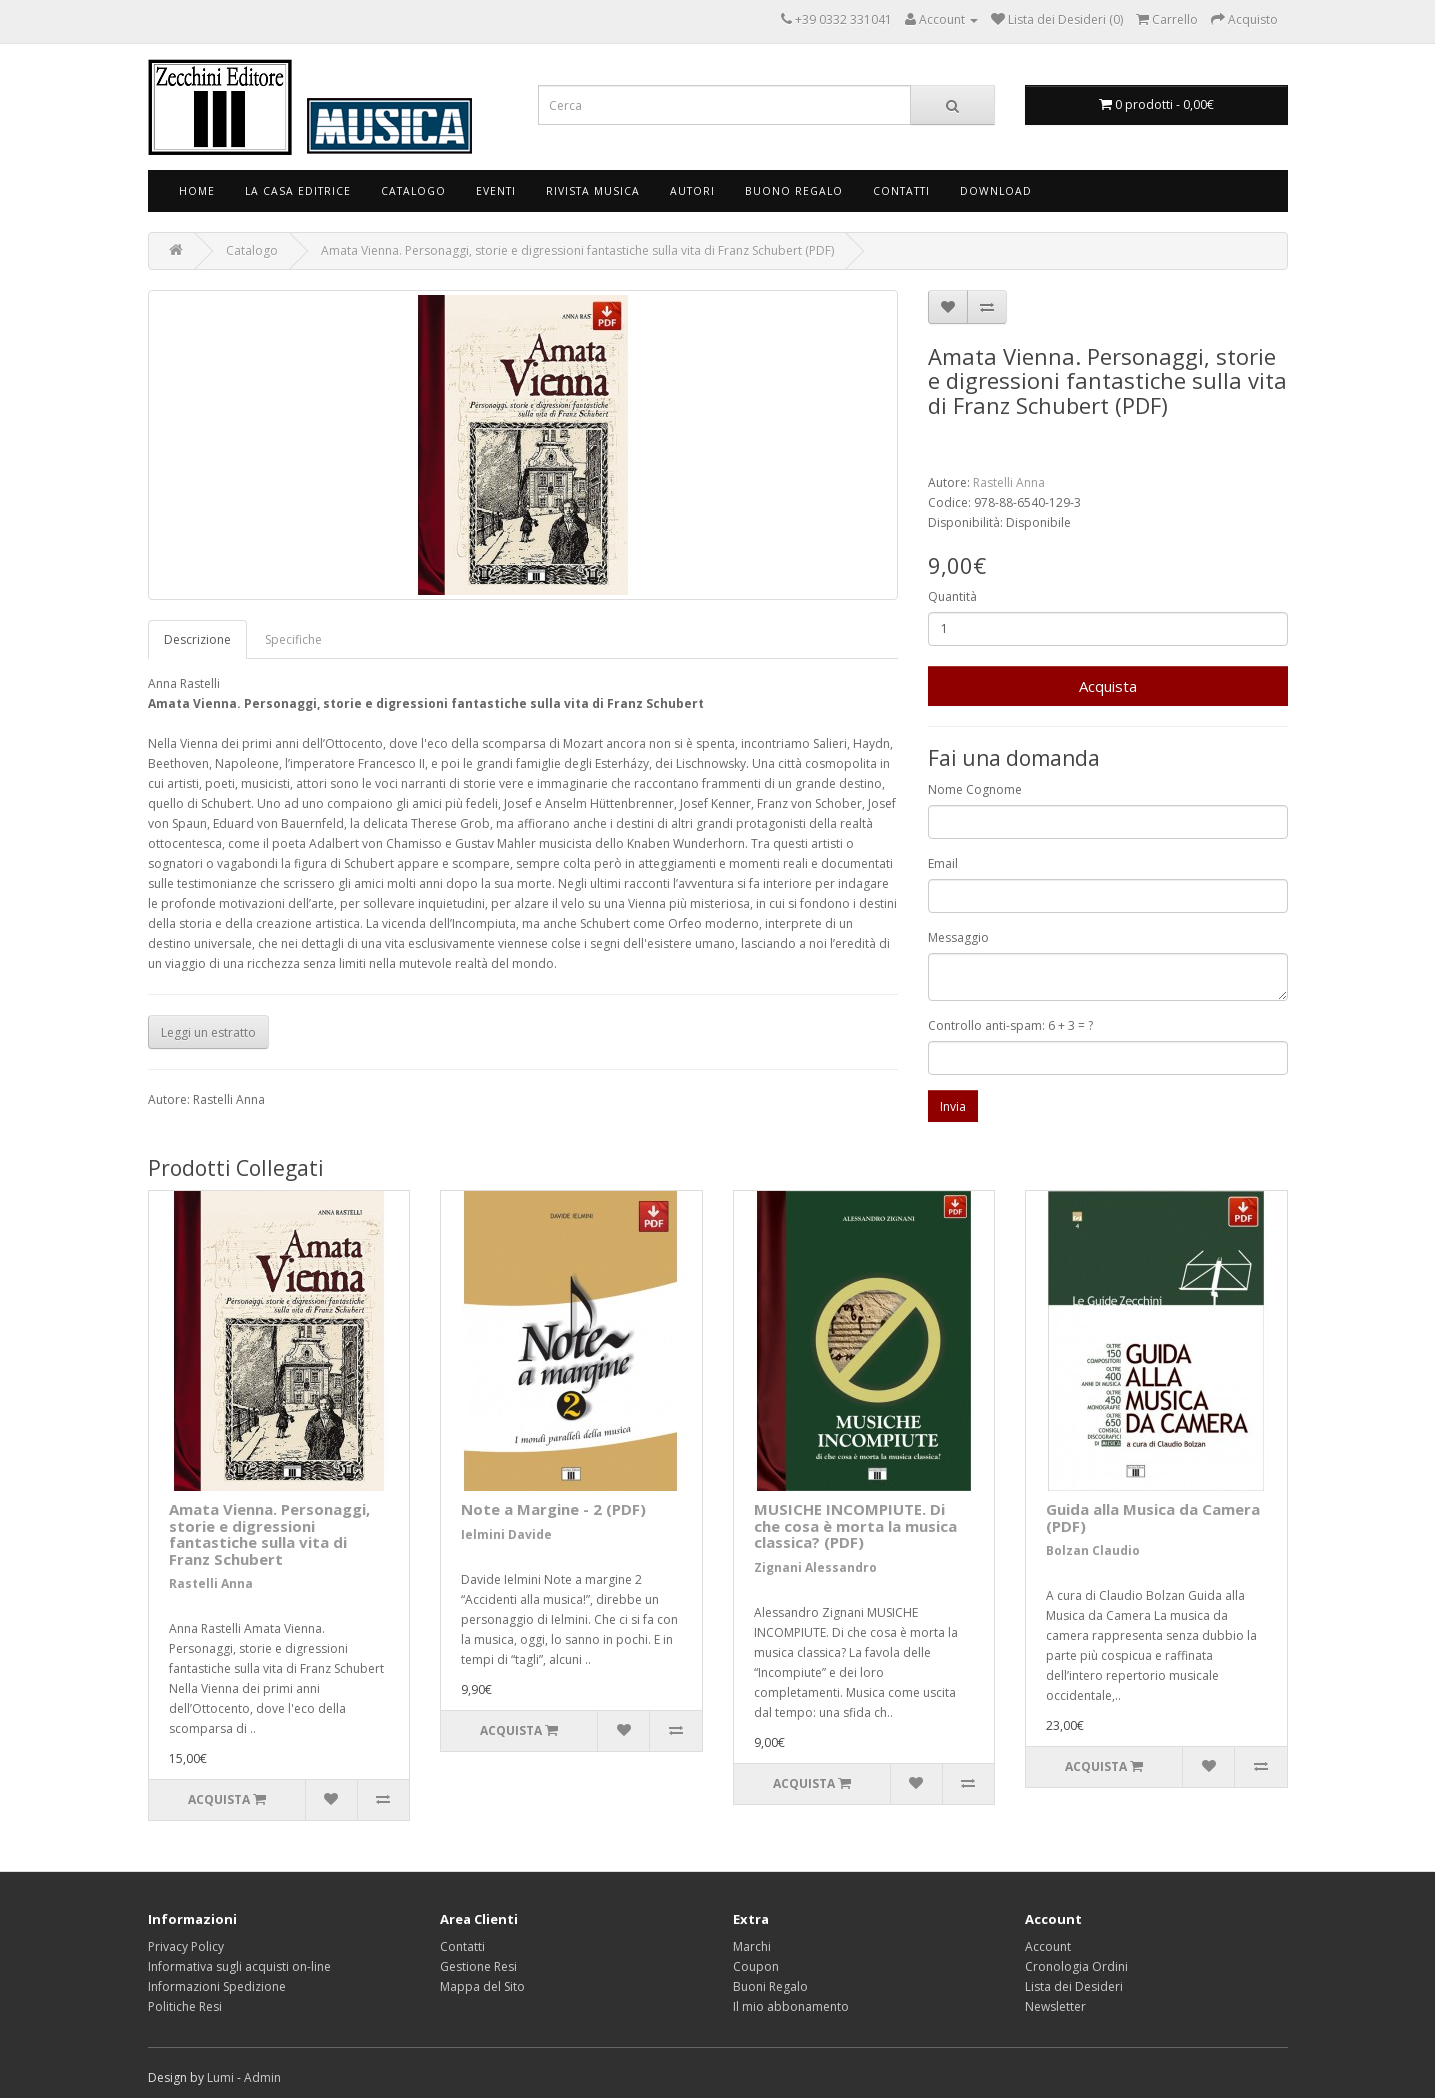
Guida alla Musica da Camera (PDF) (1153, 1517)
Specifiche (293, 639)
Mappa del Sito (482, 1986)
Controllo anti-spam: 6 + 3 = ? (1010, 1025)
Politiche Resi (185, 2006)
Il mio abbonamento (791, 2006)
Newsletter (1055, 2006)
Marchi (752, 1946)
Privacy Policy (186, 1946)
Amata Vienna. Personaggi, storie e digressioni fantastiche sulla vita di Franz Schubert (269, 1534)
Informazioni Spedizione (217, 1986)
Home (197, 191)
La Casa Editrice (298, 191)
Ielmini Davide (506, 1534)
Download (996, 191)
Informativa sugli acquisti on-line (239, 1966)
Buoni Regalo (770, 1986)
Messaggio (958, 937)
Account (1048, 1946)
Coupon (756, 1966)
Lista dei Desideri (1074, 1986)
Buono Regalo (794, 191)
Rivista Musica (593, 191)
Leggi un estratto (208, 1032)
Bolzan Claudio (1093, 1550)
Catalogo (413, 191)
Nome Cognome (975, 789)
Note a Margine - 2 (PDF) (553, 1509)
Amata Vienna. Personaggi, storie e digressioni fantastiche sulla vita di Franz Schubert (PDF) (577, 250)
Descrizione (197, 639)
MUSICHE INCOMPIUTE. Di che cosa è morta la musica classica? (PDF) (855, 1525)
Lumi (220, 2077)
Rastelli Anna (1009, 482)
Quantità (952, 596)
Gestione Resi (478, 1966)
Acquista (1108, 686)
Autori (692, 191)
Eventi (496, 191)
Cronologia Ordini (1076, 1966)
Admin (262, 2077)
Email (943, 863)
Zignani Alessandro (815, 1567)
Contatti (901, 191)
